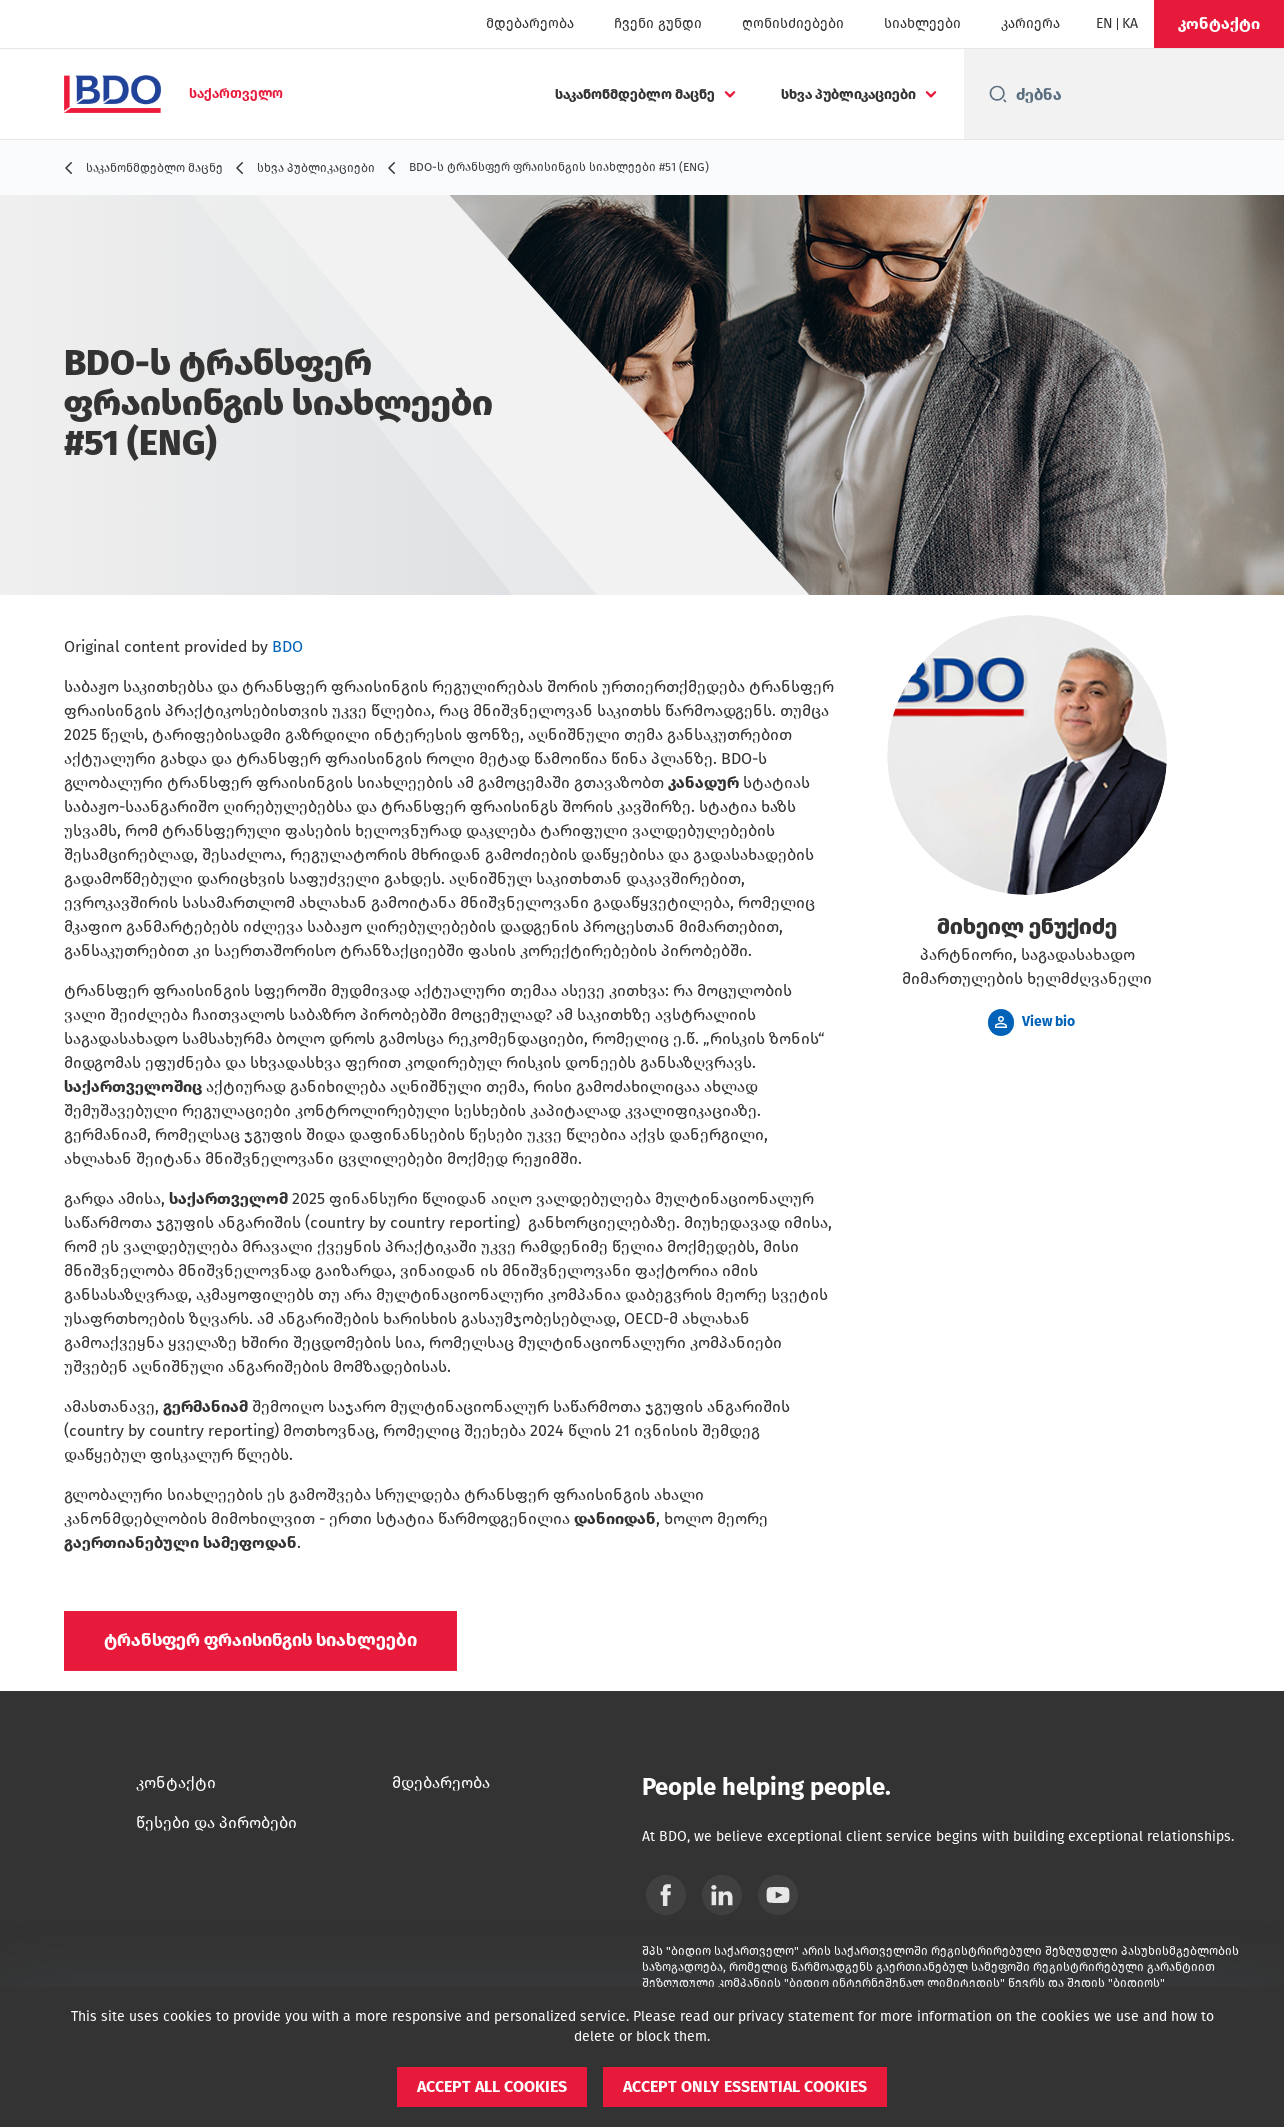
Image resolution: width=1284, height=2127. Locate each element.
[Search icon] (998, 94)
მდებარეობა (530, 23)
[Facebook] (666, 1895)
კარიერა (1030, 23)
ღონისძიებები (793, 23)
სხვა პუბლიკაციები (848, 94)
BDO (287, 646)
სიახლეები (922, 23)
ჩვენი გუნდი (658, 23)
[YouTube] (778, 1895)
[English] (1104, 24)
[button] (1219, 24)
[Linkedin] (722, 1895)
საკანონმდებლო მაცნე (635, 94)
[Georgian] (1130, 24)
